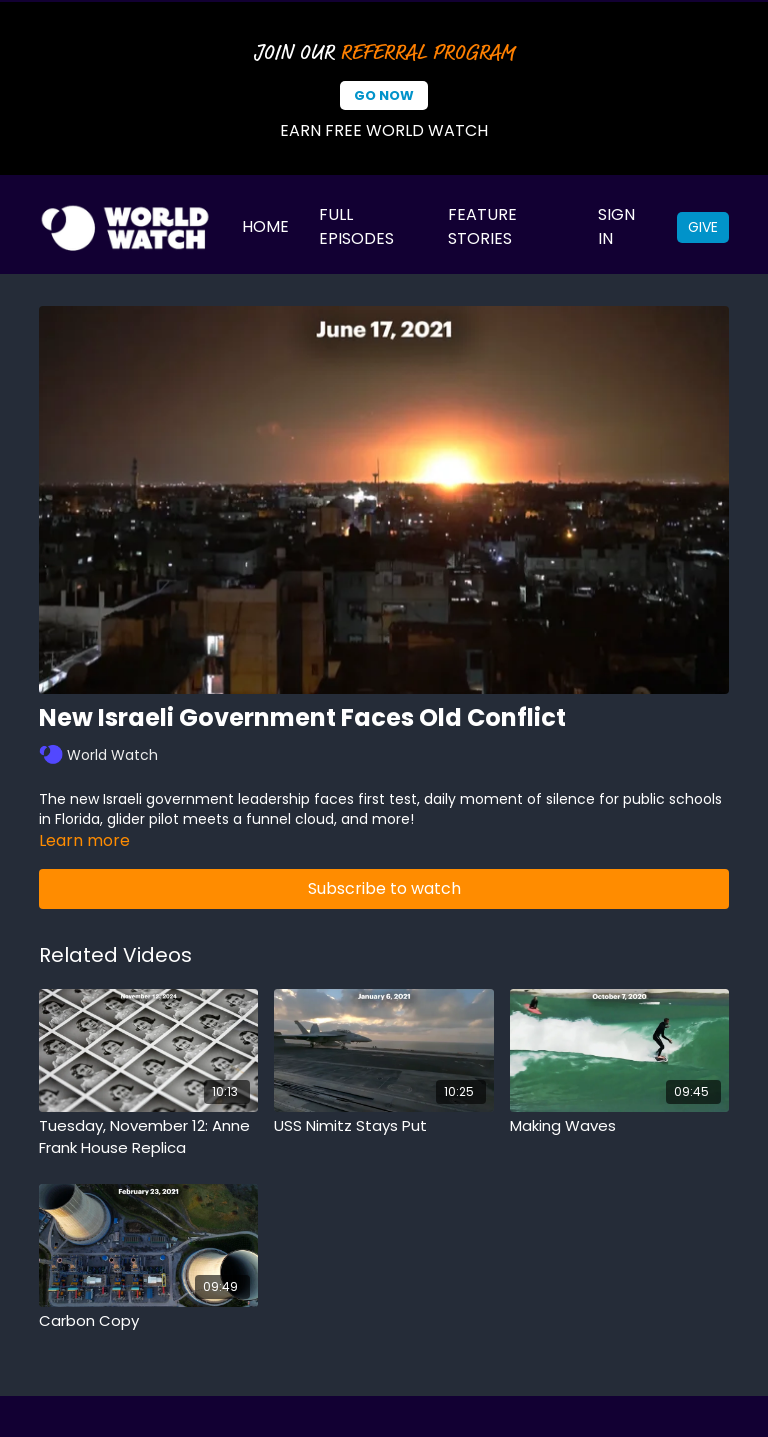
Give (703, 227)
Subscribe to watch (384, 888)
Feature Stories (482, 226)
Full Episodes (356, 226)
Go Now (384, 95)
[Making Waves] (619, 1126)
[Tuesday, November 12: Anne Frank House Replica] (148, 1137)
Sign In (616, 226)
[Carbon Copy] (148, 1321)
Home (265, 226)
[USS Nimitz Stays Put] (383, 1126)
